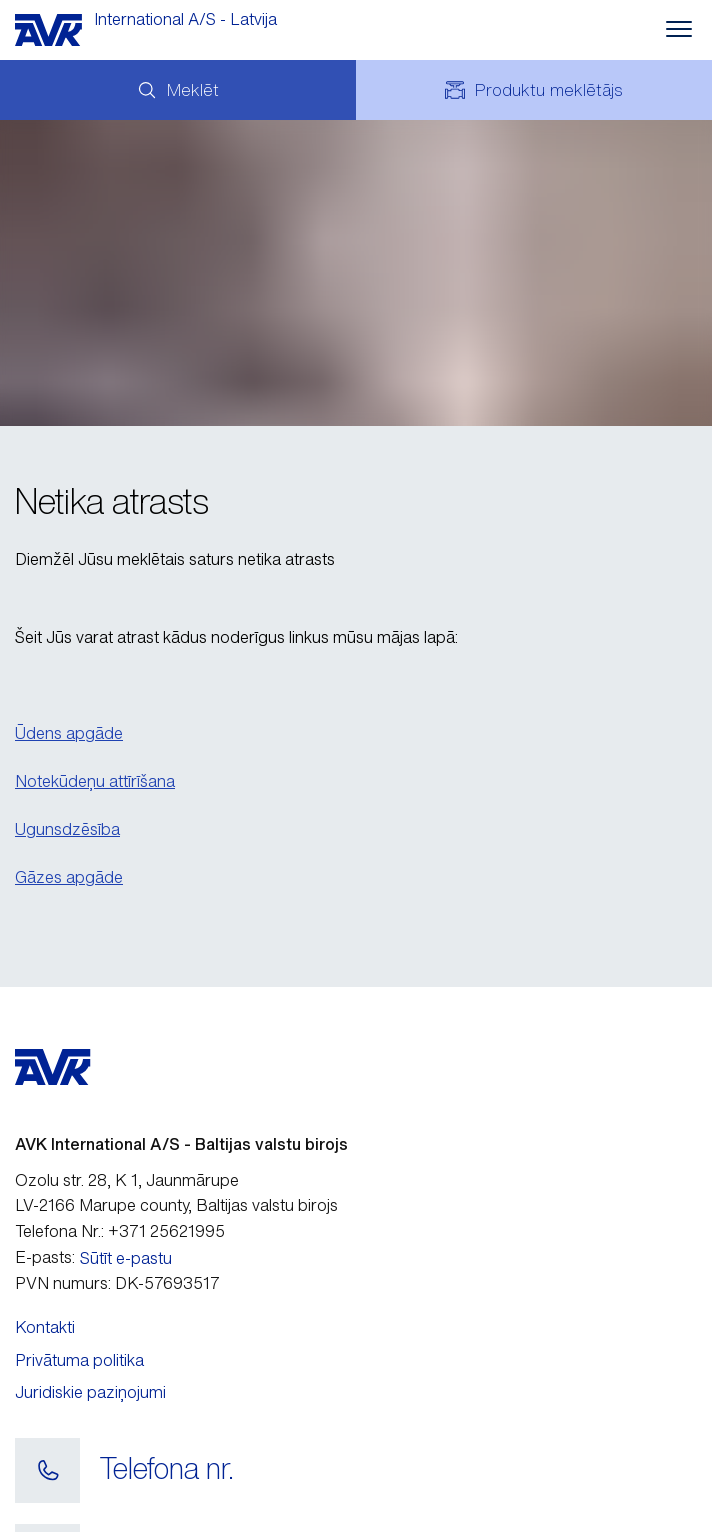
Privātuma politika (79, 1360)
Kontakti (45, 1327)
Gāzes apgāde (69, 877)
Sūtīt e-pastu (126, 1258)
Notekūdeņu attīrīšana (95, 781)
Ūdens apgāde (69, 733)
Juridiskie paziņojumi (90, 1392)
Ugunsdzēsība (67, 829)
